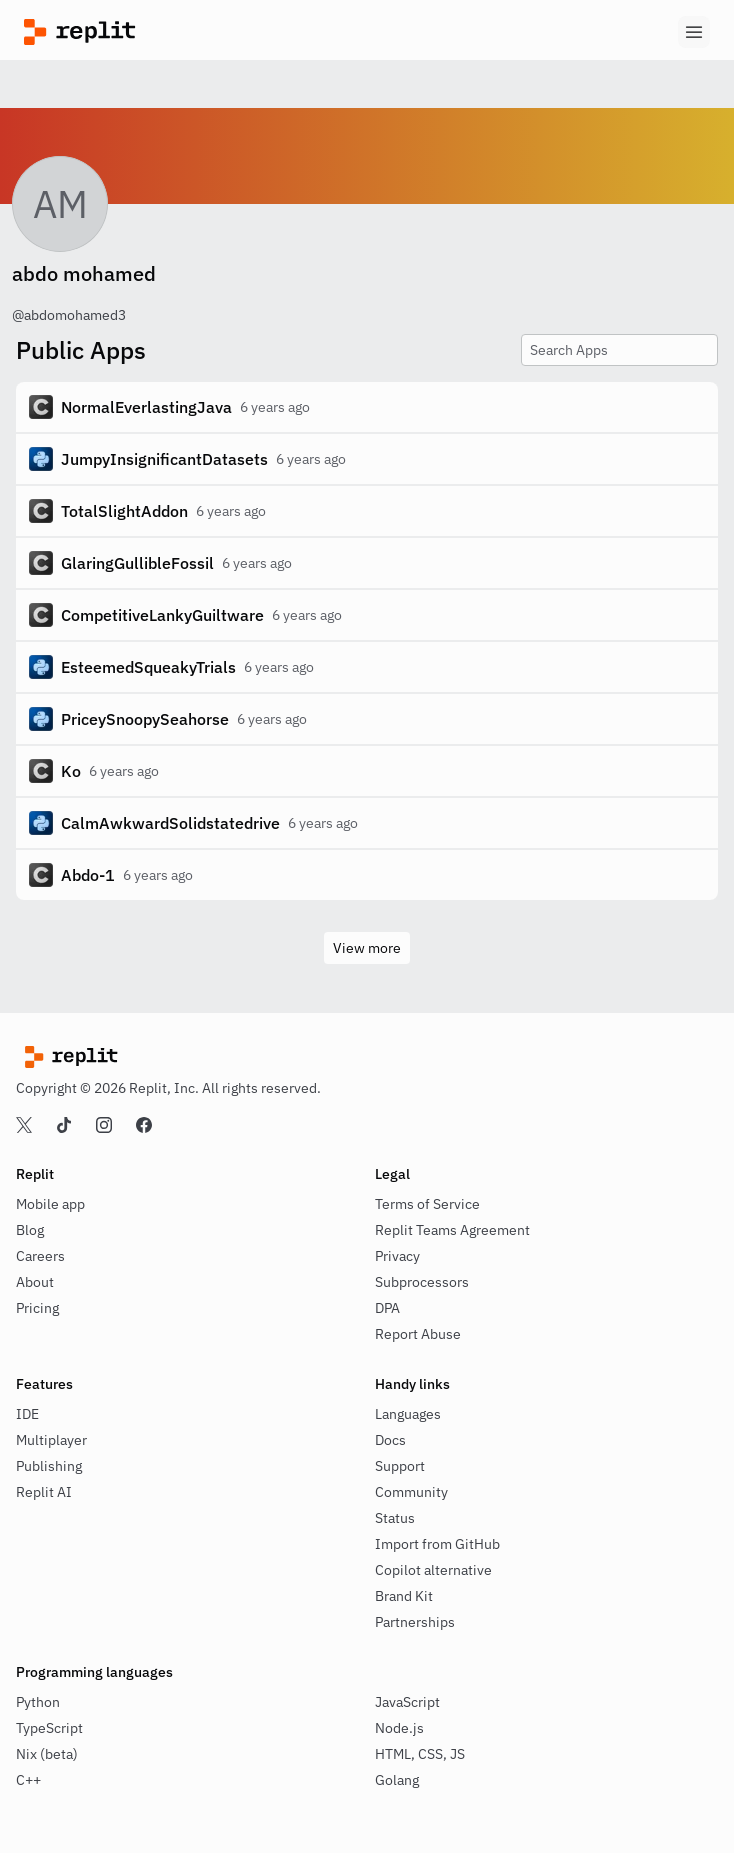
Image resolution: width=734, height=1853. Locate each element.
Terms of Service (427, 1204)
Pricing (37, 1308)
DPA (387, 1308)
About (35, 1282)
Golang (397, 1780)
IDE (27, 1414)
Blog (30, 1230)
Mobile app (50, 1204)
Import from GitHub (437, 1544)
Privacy (397, 1256)
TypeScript (49, 1728)
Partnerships (415, 1622)
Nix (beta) (47, 1754)
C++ (28, 1780)
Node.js (399, 1728)
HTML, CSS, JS (420, 1754)
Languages (408, 1414)
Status (395, 1518)
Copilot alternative (433, 1570)
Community (411, 1492)
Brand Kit (404, 1596)
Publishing (49, 1466)
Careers (40, 1256)
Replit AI (44, 1492)
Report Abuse (418, 1334)
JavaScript (407, 1702)
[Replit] (195, 32)
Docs (390, 1440)
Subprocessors (422, 1282)
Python (38, 1702)
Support (400, 1466)
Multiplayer (51, 1440)
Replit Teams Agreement (452, 1230)
